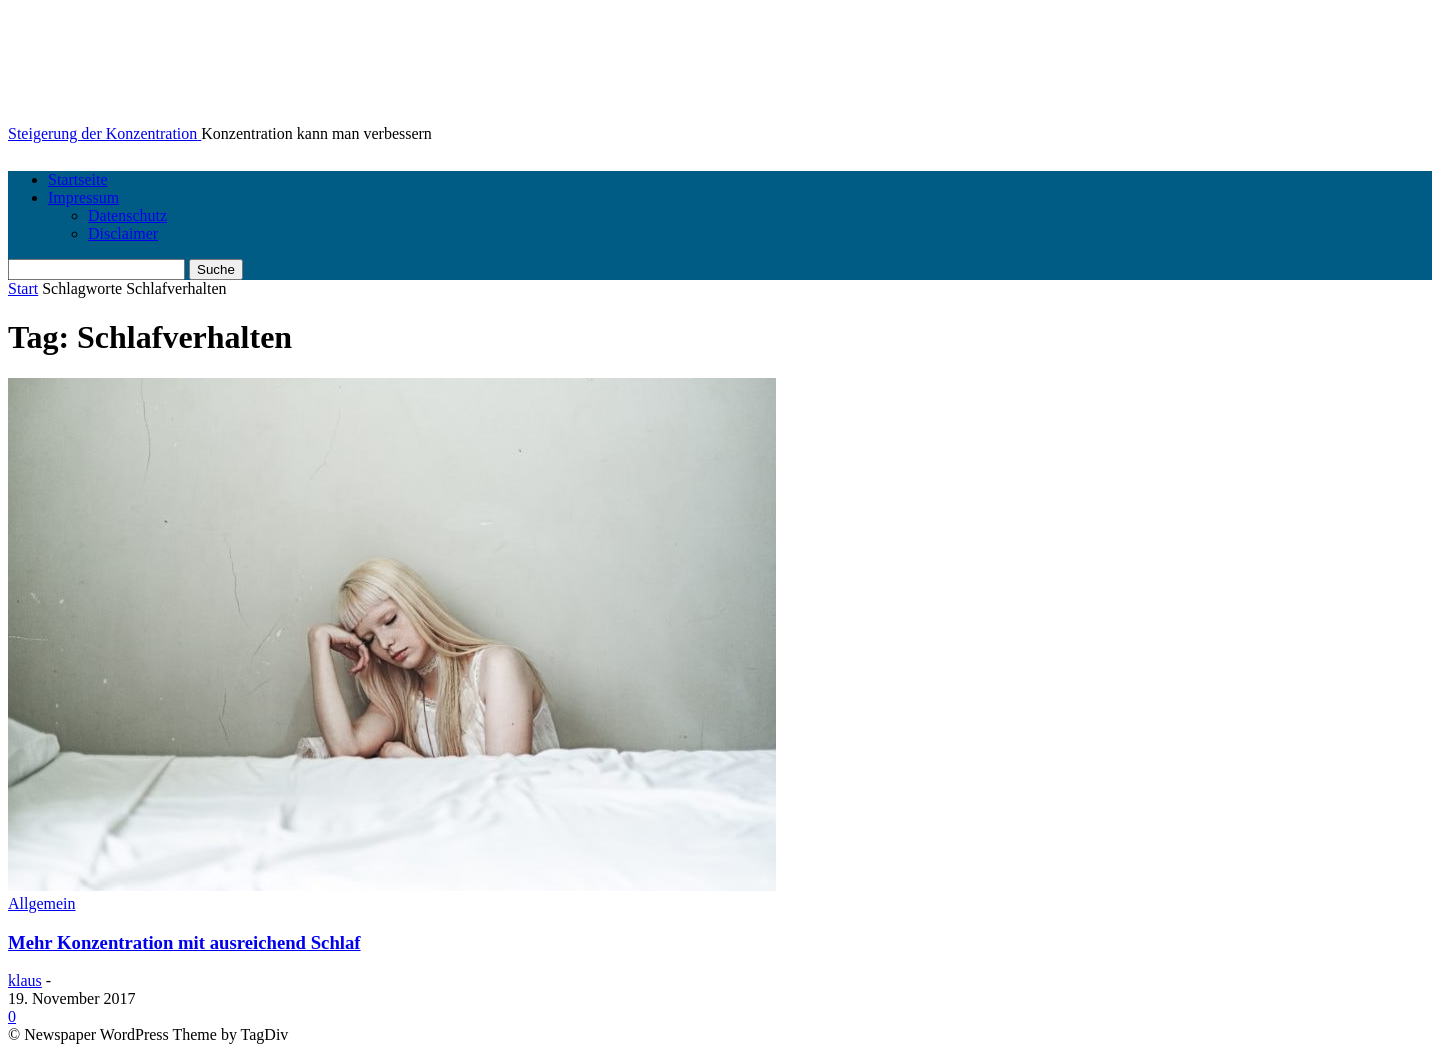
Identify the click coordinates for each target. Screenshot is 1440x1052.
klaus (25, 980)
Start (23, 288)
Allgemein (42, 903)
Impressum (83, 197)
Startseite (78, 179)
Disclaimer (123, 233)
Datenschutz (127, 215)
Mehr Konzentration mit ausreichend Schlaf (184, 942)
